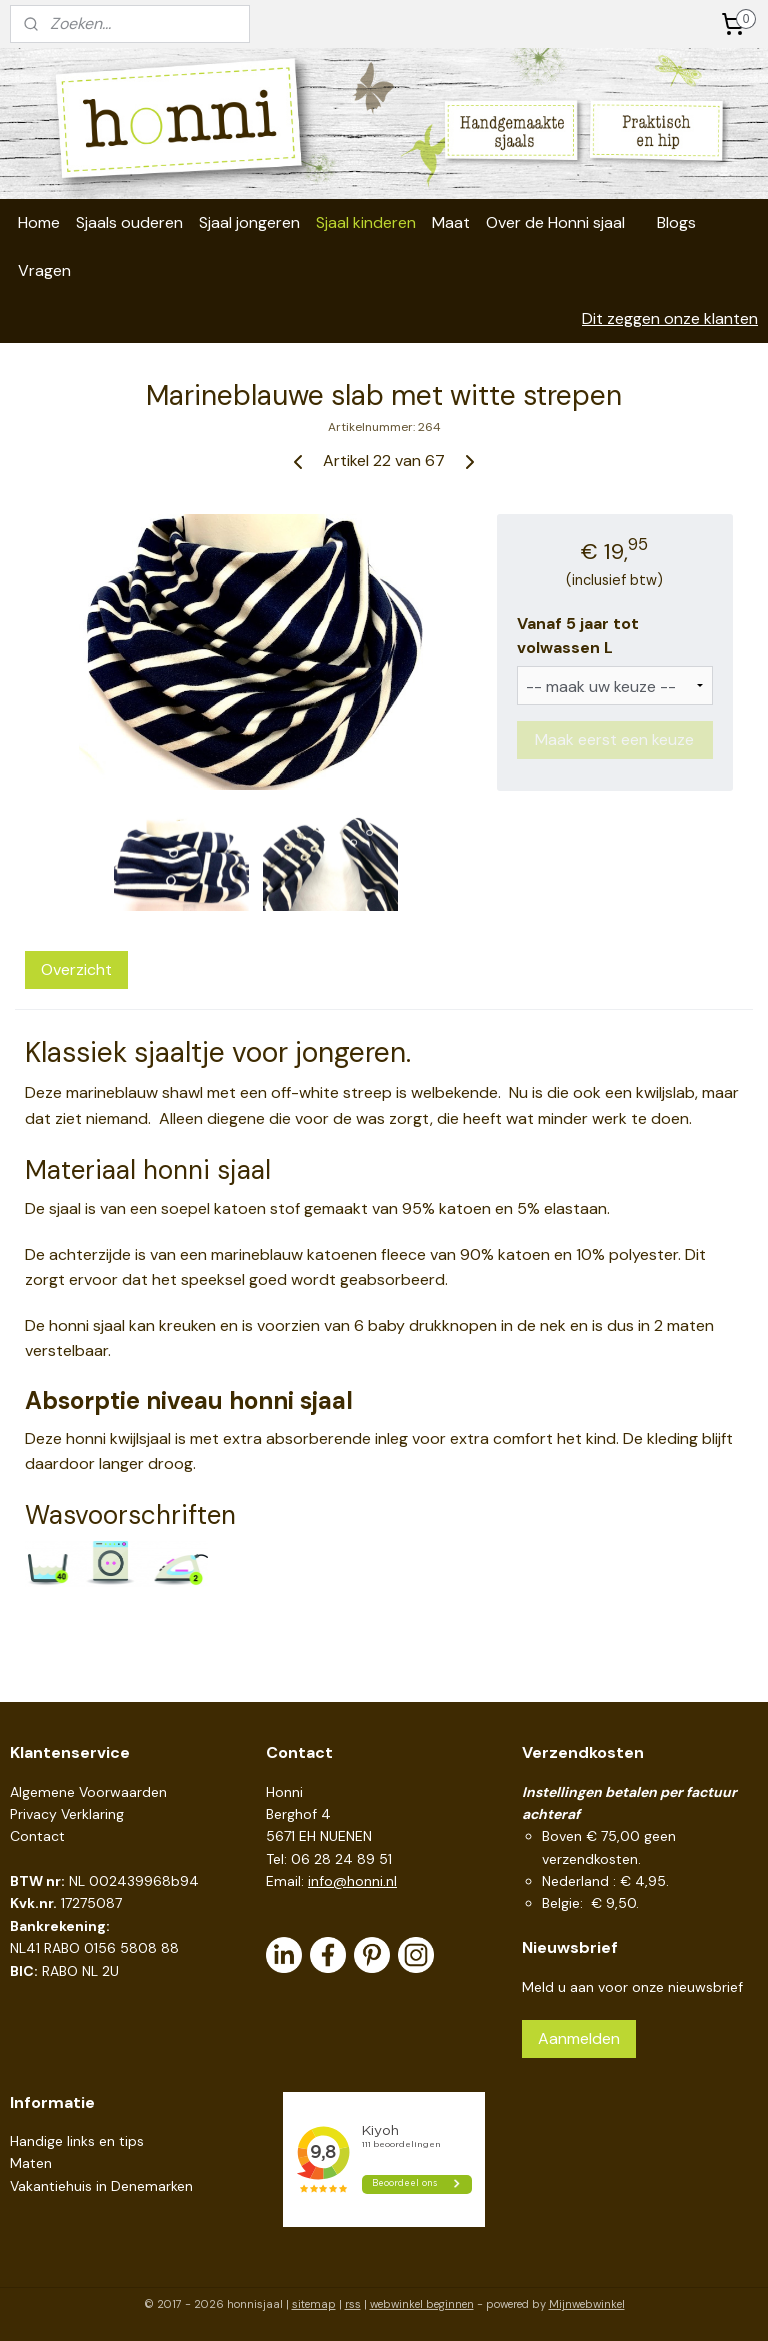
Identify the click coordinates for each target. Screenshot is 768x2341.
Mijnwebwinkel (587, 2304)
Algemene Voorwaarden (88, 1792)
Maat (451, 222)
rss (353, 2304)
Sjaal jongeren (249, 222)
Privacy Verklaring (67, 1814)
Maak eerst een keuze (614, 739)
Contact (37, 1836)
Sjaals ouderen (129, 222)
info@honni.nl (352, 1881)
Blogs (676, 222)
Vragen (44, 270)
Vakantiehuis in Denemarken (101, 2186)
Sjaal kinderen (366, 222)
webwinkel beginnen (422, 2304)
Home (39, 222)
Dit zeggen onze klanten (670, 318)
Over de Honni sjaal (555, 222)
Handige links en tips (77, 2141)
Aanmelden (579, 2038)
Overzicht (76, 969)
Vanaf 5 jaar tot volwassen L (578, 635)
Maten (31, 2163)
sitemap (314, 2304)
